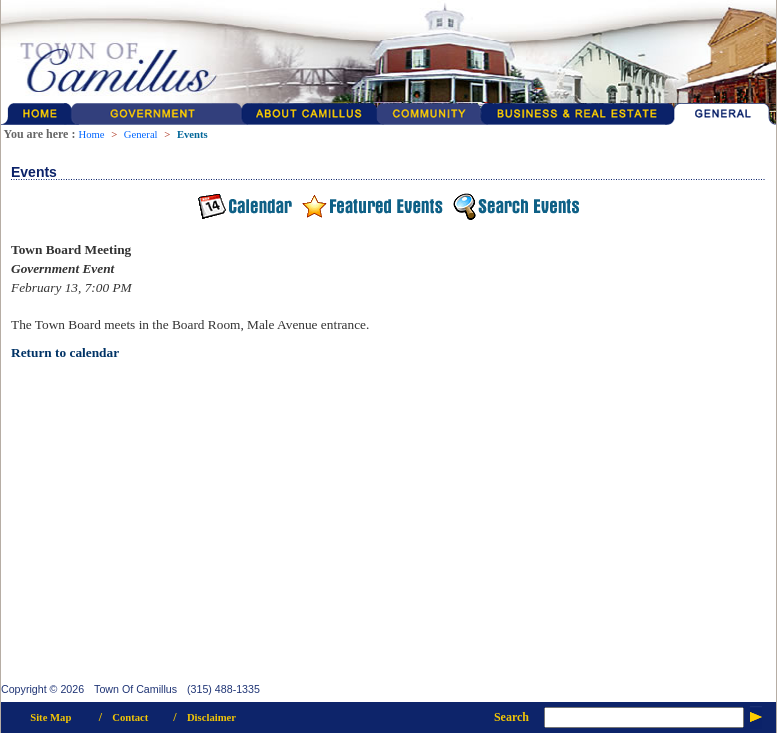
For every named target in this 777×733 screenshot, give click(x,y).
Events (192, 134)
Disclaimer (211, 717)
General (141, 134)
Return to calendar (65, 352)
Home (91, 134)
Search (511, 717)
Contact (130, 717)
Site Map (50, 717)
